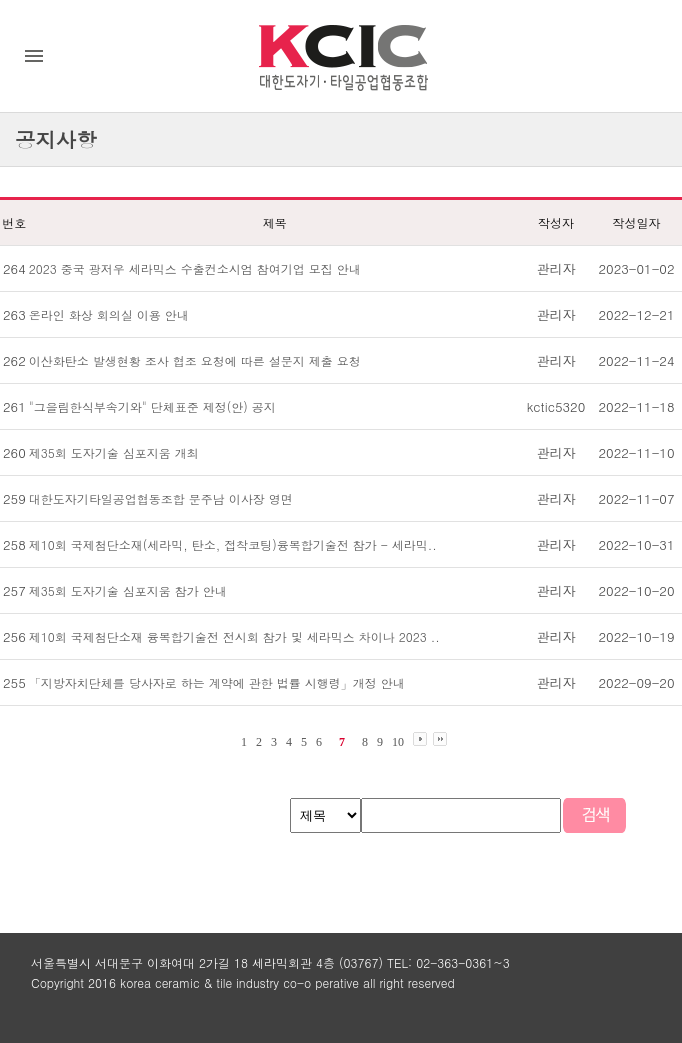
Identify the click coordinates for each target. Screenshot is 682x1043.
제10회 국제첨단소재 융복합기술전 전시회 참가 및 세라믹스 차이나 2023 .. (234, 636)
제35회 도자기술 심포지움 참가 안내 (128, 590)
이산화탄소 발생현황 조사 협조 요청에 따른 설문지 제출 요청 (195, 360)
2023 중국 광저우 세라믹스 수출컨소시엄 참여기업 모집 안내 (195, 268)
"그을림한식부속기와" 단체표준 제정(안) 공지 (152, 406)
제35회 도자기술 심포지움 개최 (114, 452)
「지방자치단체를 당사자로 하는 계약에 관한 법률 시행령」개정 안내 (217, 682)
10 (398, 742)
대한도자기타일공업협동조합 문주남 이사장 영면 (161, 498)
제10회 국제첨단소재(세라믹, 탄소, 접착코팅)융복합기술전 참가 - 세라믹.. (233, 544)
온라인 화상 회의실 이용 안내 (109, 314)
